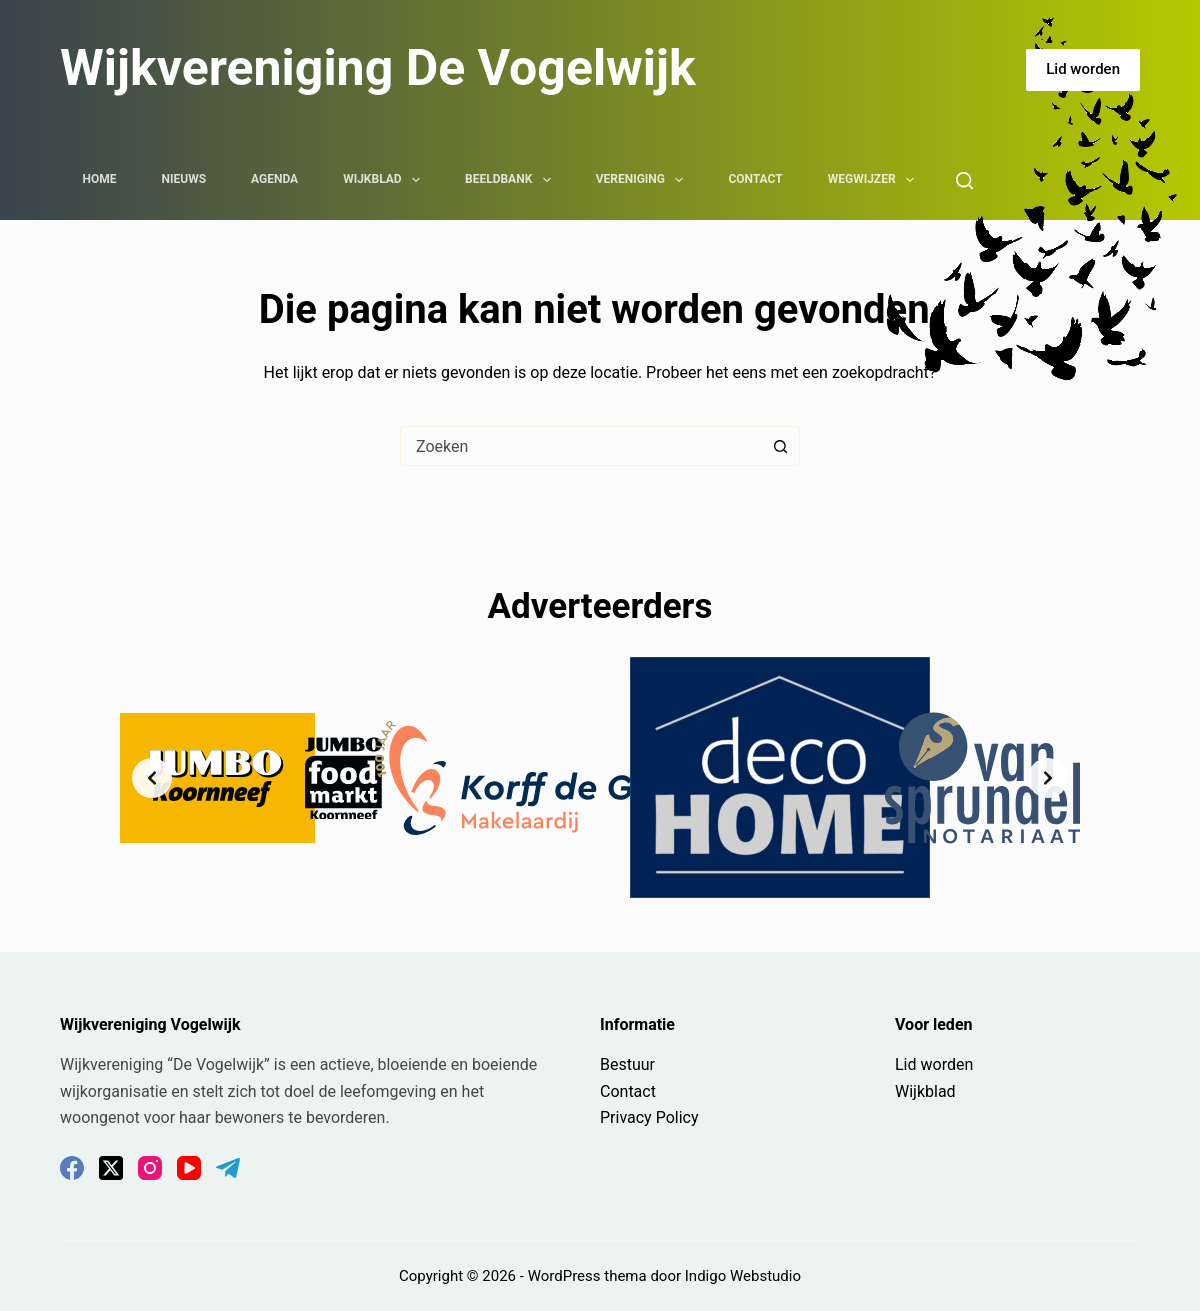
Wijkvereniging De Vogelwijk (378, 68)
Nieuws (184, 179)
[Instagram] (150, 1168)
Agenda (274, 179)
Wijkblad (385, 180)
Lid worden (1083, 69)
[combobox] (581, 446)
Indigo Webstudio (743, 1276)
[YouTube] (189, 1168)
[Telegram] (228, 1168)
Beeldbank (512, 180)
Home (100, 179)
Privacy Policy (649, 1117)
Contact (755, 179)
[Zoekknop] (780, 446)
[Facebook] (72, 1168)
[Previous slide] (152, 778)
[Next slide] (1048, 778)
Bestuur (627, 1064)
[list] (600, 777)
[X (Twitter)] (111, 1168)
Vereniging (644, 180)
